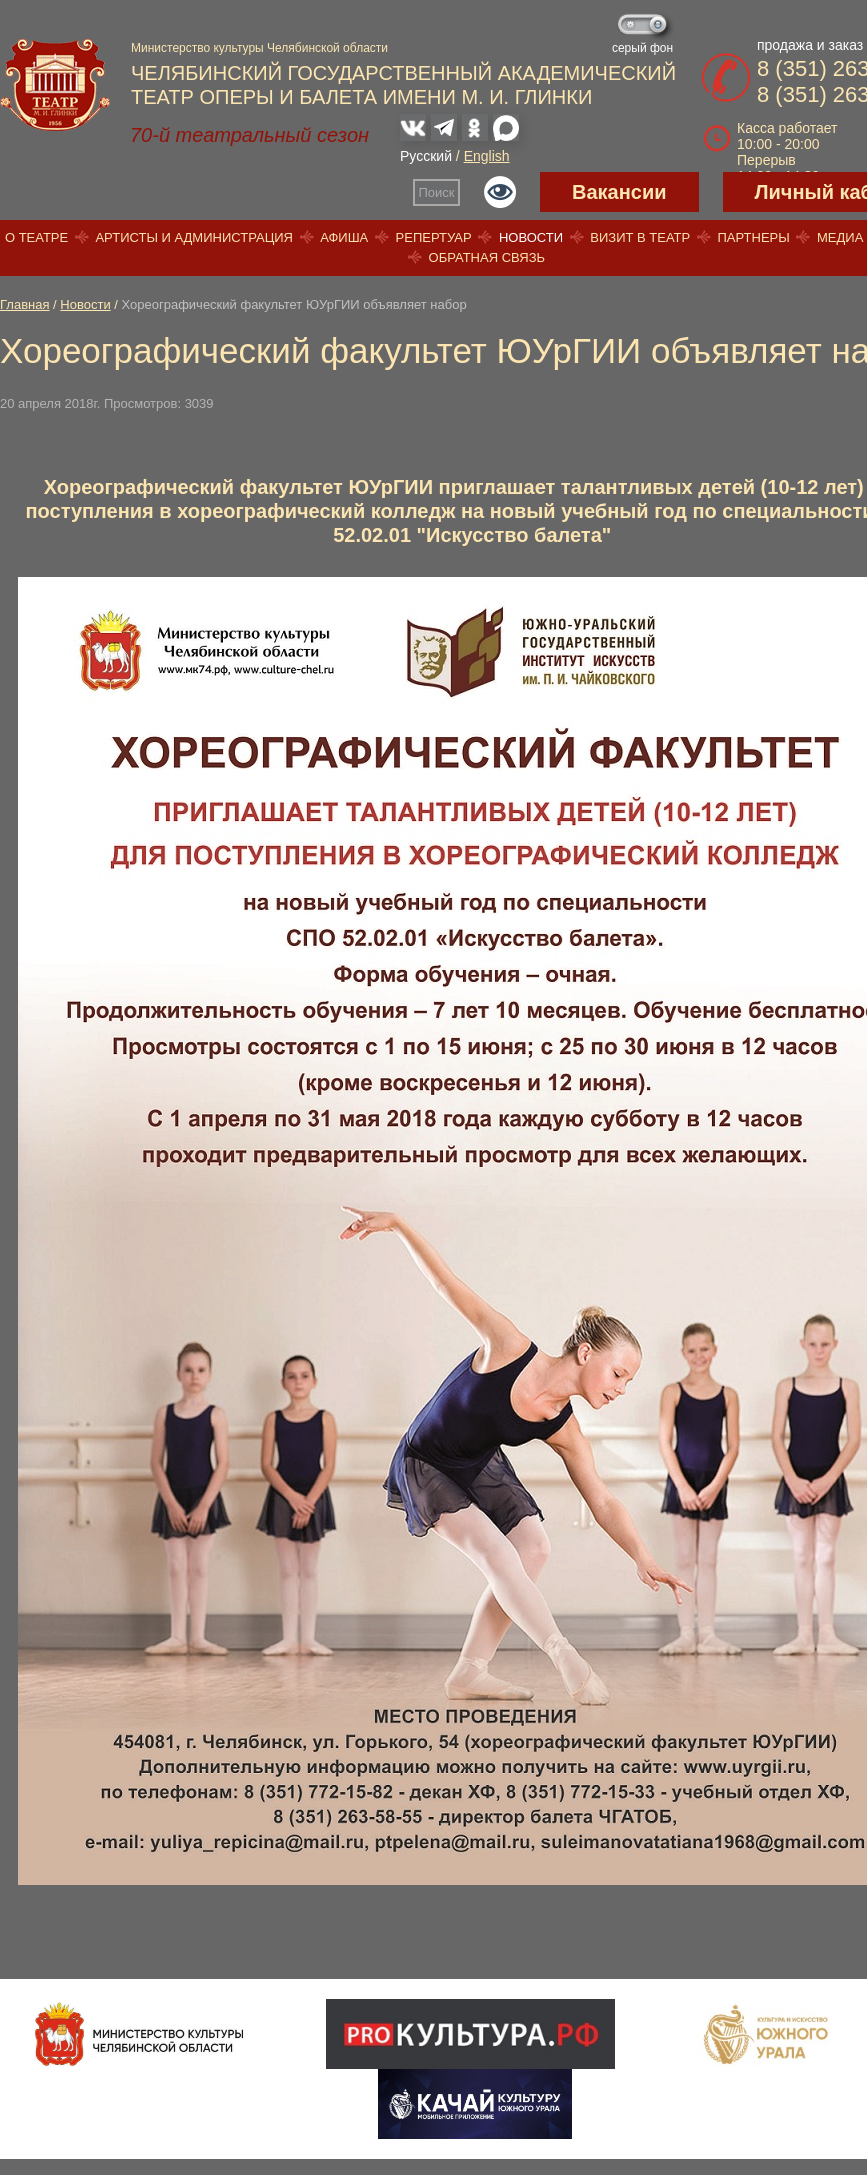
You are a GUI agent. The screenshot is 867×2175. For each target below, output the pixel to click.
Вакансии (619, 192)
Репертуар (434, 237)
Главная (24, 304)
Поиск (437, 192)
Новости (531, 237)
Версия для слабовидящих (500, 192)
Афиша (344, 237)
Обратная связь (487, 257)
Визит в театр (640, 237)
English (487, 156)
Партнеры (753, 237)
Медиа (840, 237)
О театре (36, 237)
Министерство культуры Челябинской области (259, 48)
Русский (426, 156)
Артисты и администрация (194, 237)
